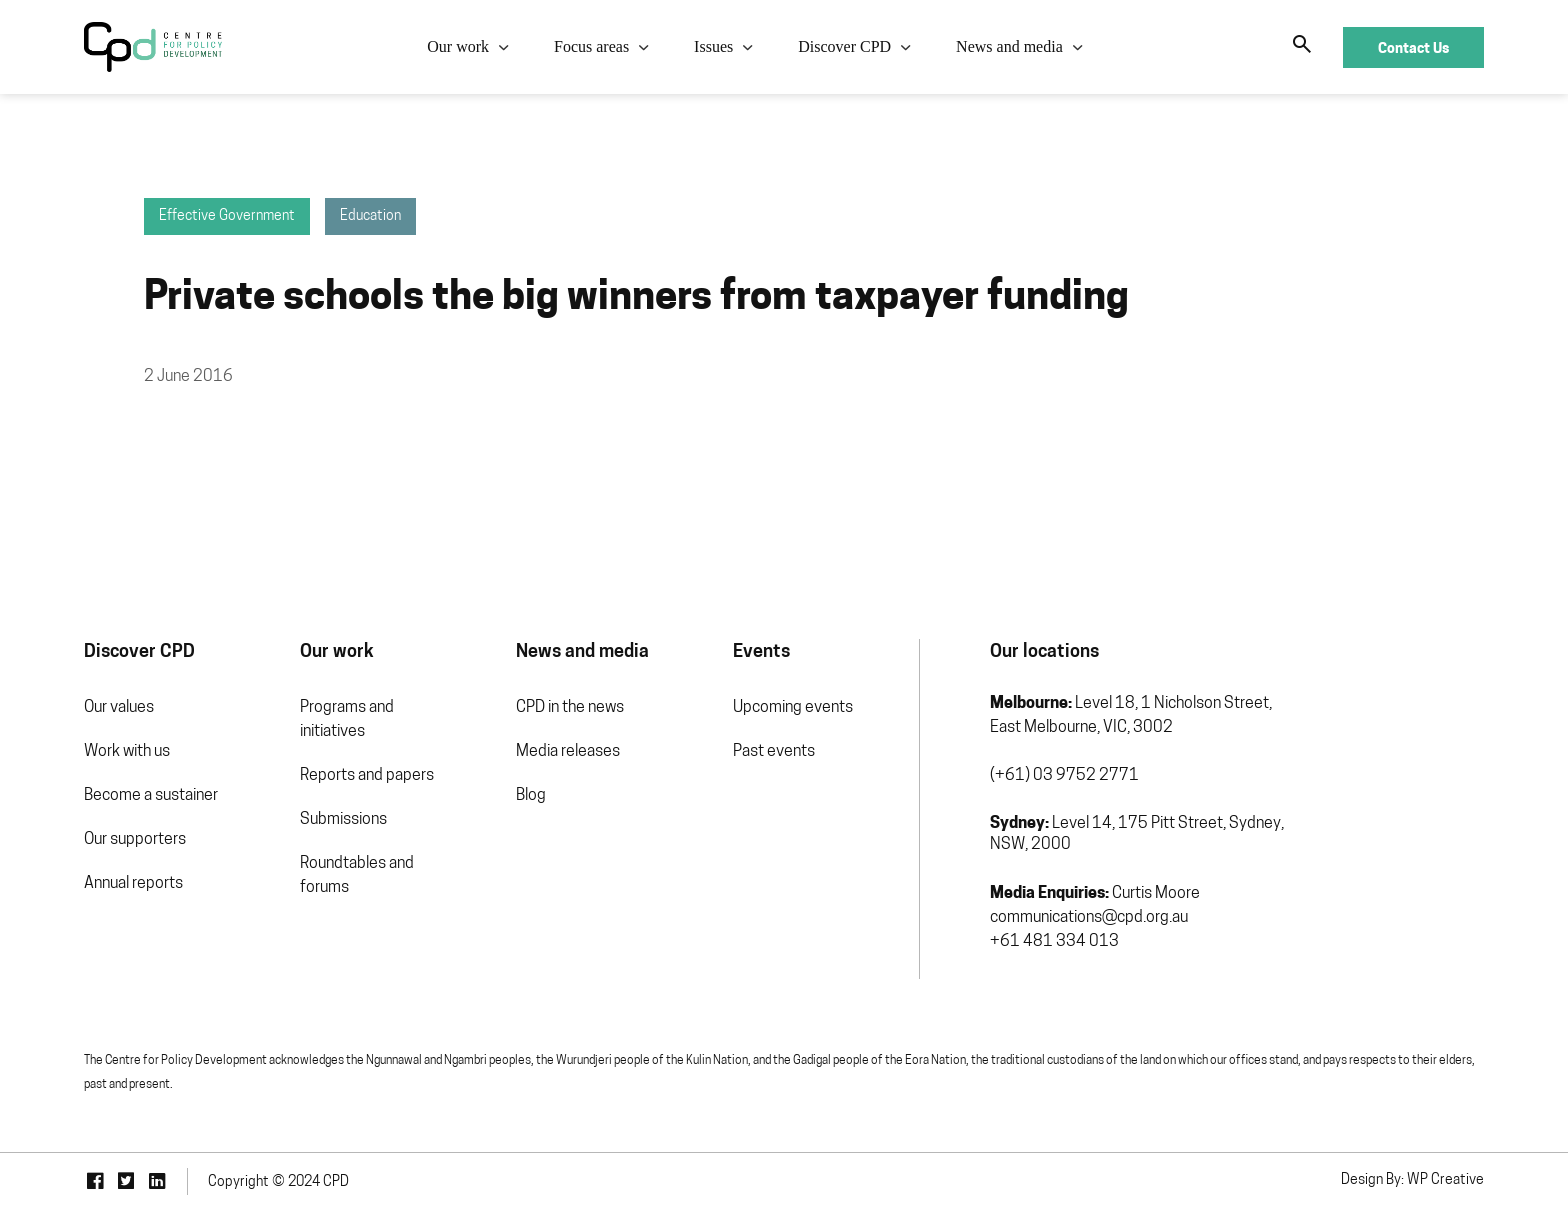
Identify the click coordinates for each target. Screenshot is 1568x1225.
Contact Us (1413, 47)
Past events (774, 752)
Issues (713, 46)
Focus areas (591, 46)
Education (370, 216)
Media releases (568, 752)
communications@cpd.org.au (1089, 918)
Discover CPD (844, 46)
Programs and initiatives (347, 720)
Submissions (343, 820)
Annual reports (133, 884)
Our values (119, 708)
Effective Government (227, 216)
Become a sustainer (151, 796)
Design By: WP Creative (1412, 1180)
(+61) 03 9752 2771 (1064, 776)
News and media (1009, 46)
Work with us (127, 752)
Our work (458, 46)
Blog (531, 796)
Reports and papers (367, 776)
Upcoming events (793, 708)
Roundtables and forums (357, 876)
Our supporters (135, 840)
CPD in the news (570, 708)
